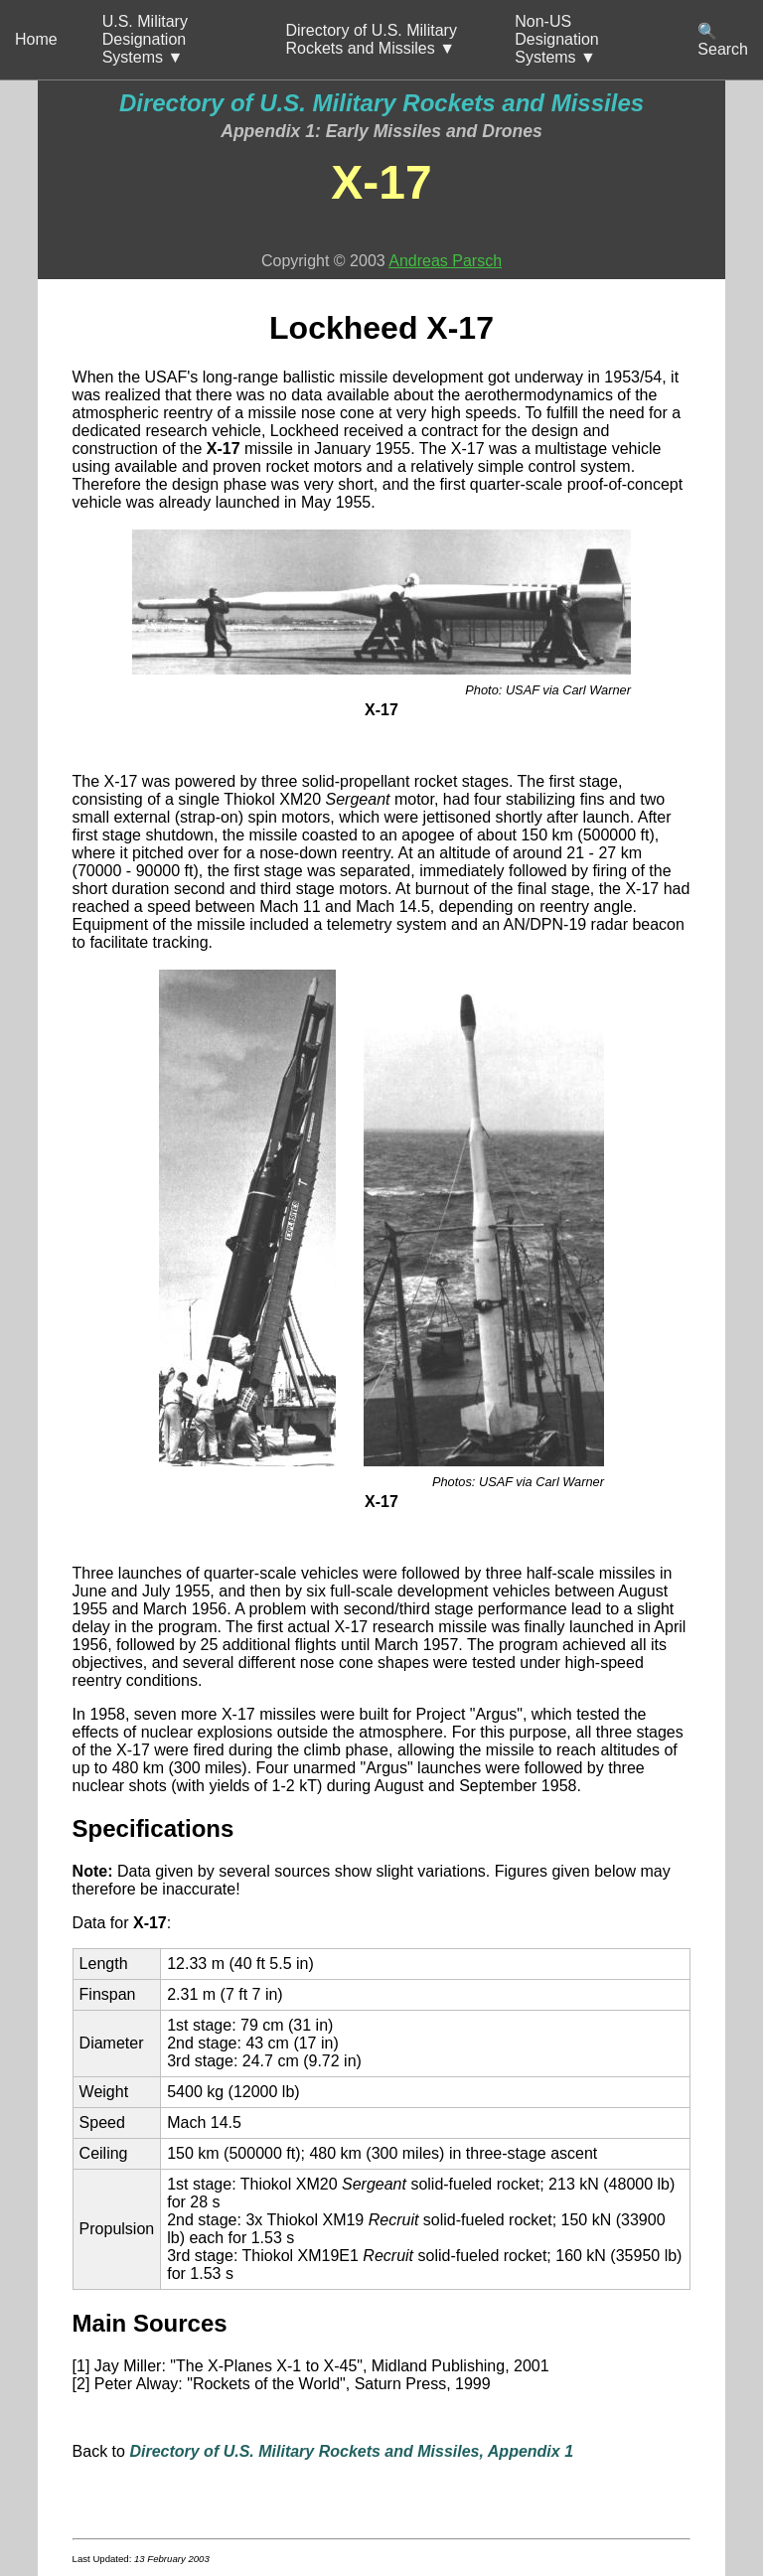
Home (36, 39)
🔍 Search (722, 40)
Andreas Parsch (445, 260)
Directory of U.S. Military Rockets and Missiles (381, 102)
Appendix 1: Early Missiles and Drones (381, 131)
